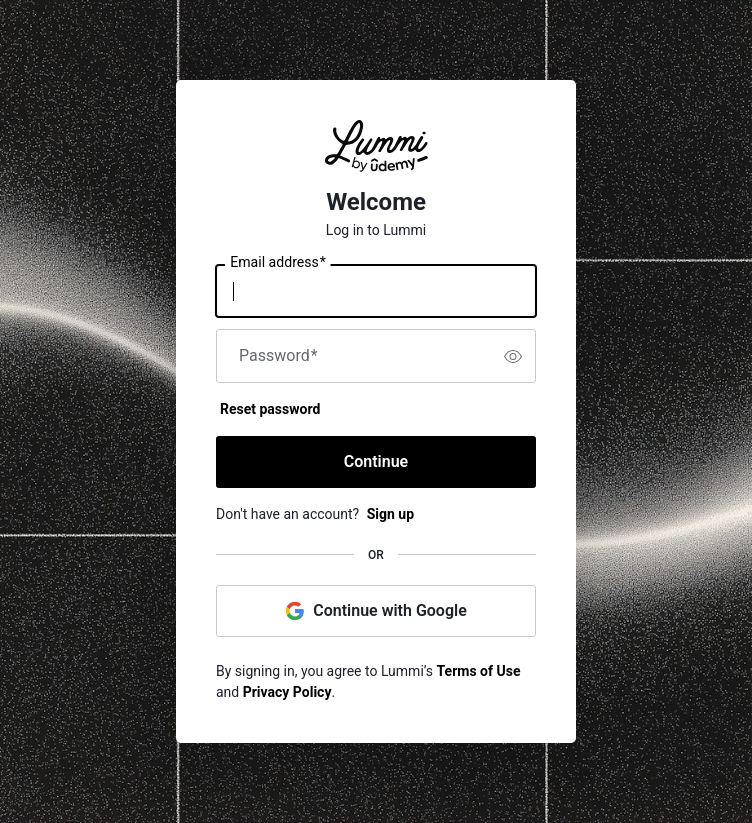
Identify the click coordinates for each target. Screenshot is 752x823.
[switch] (513, 356)
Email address (277, 263)
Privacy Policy (287, 692)
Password (278, 356)
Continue (376, 461)
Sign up (390, 514)
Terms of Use (479, 671)
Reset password (270, 409)
